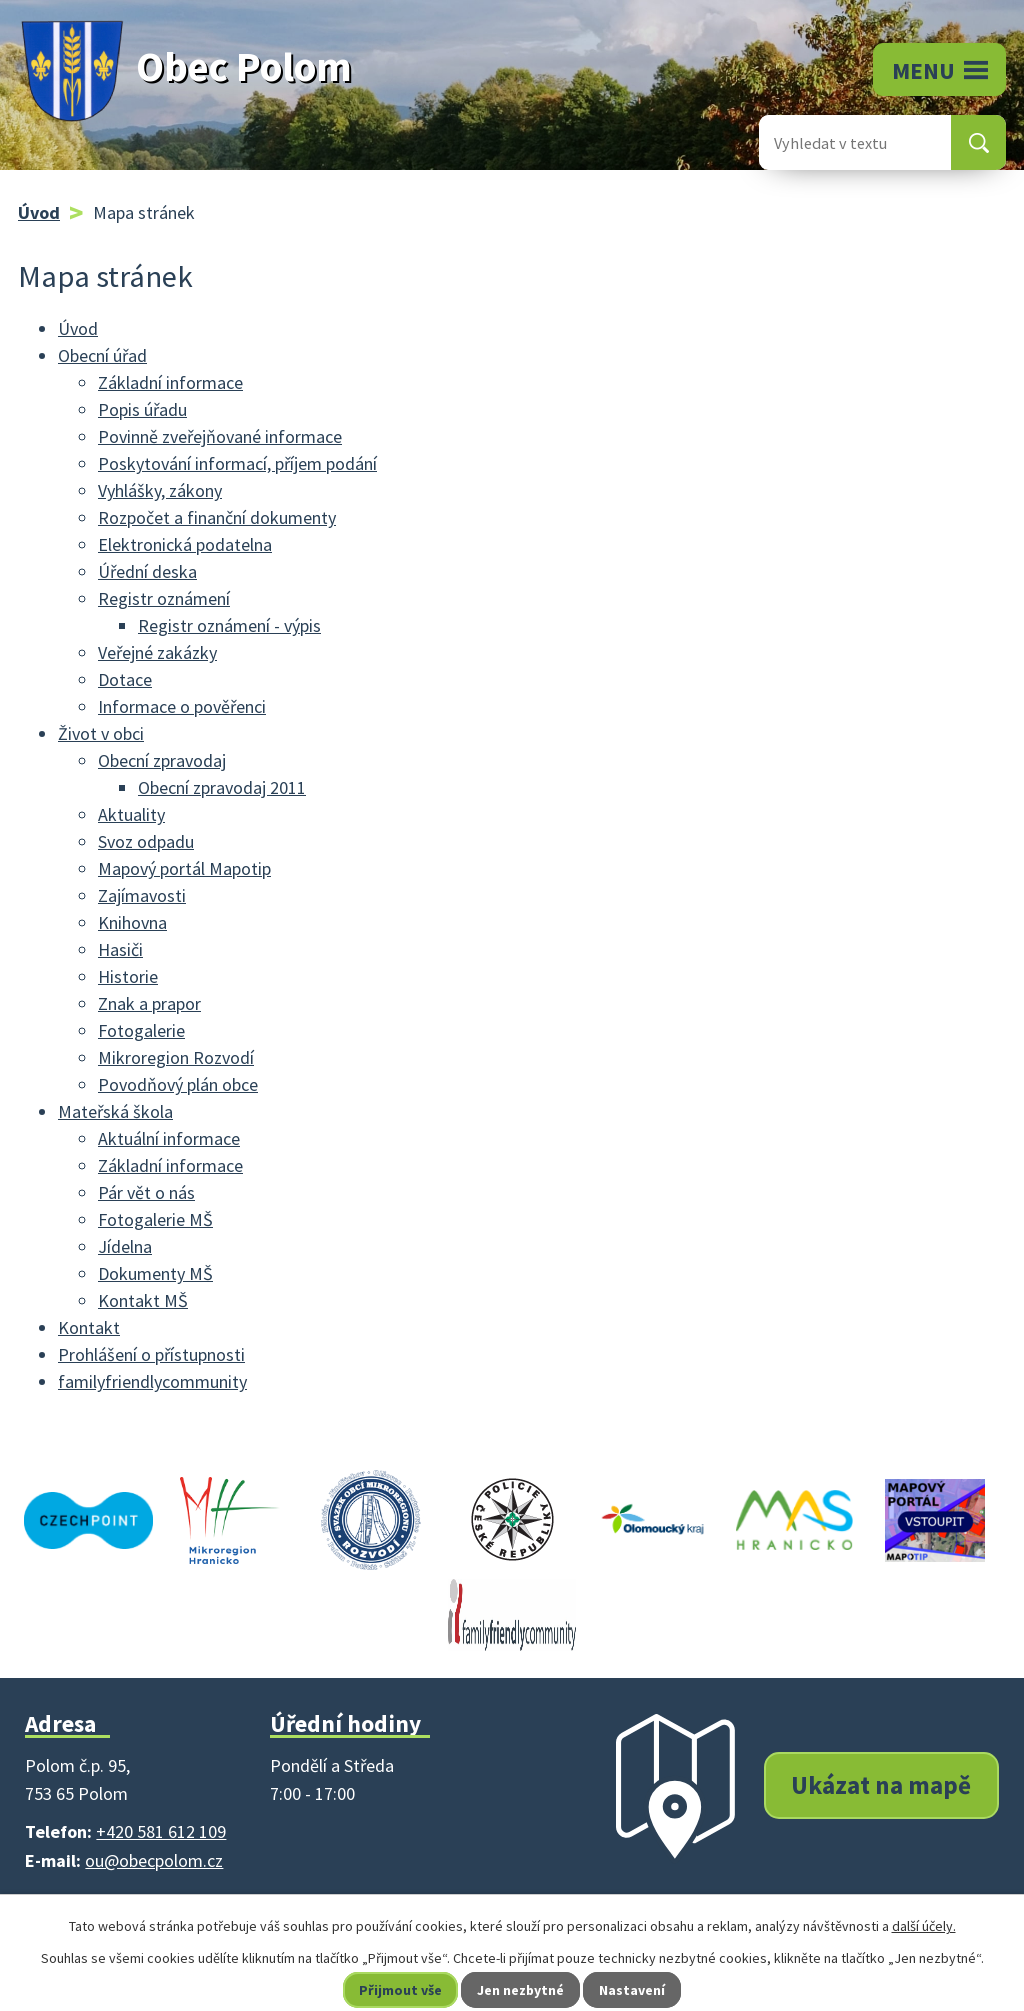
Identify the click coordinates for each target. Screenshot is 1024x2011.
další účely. (924, 1926)
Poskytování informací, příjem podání (237, 463)
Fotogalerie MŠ (155, 1219)
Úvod (39, 212)
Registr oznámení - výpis (229, 625)
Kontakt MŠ (143, 1300)
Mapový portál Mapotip (184, 868)
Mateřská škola (115, 1111)
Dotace (125, 679)
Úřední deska (147, 571)
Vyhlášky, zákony (160, 490)
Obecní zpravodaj (162, 760)
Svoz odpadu (146, 841)
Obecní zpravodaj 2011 (222, 787)
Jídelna (125, 1246)
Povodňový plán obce (178, 1084)
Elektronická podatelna (185, 544)
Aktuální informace (169, 1138)
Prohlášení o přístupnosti (151, 1354)
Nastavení (633, 1990)
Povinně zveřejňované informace (220, 436)
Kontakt (89, 1327)
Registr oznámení (164, 598)
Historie (128, 976)
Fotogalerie (141, 1030)
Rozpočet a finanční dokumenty (217, 517)
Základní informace (170, 382)
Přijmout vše (400, 1990)
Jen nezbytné (521, 1990)
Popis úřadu (142, 409)
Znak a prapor (149, 1003)
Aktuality (131, 814)
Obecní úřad (102, 355)
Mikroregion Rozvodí (176, 1057)
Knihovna (132, 922)
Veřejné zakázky (157, 652)
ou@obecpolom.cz (154, 1860)
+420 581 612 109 (161, 1831)
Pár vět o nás (146, 1192)
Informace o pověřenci (182, 706)
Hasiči (120, 949)
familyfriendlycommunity (152, 1381)
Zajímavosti (142, 895)
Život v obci (101, 733)
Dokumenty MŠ (155, 1273)
